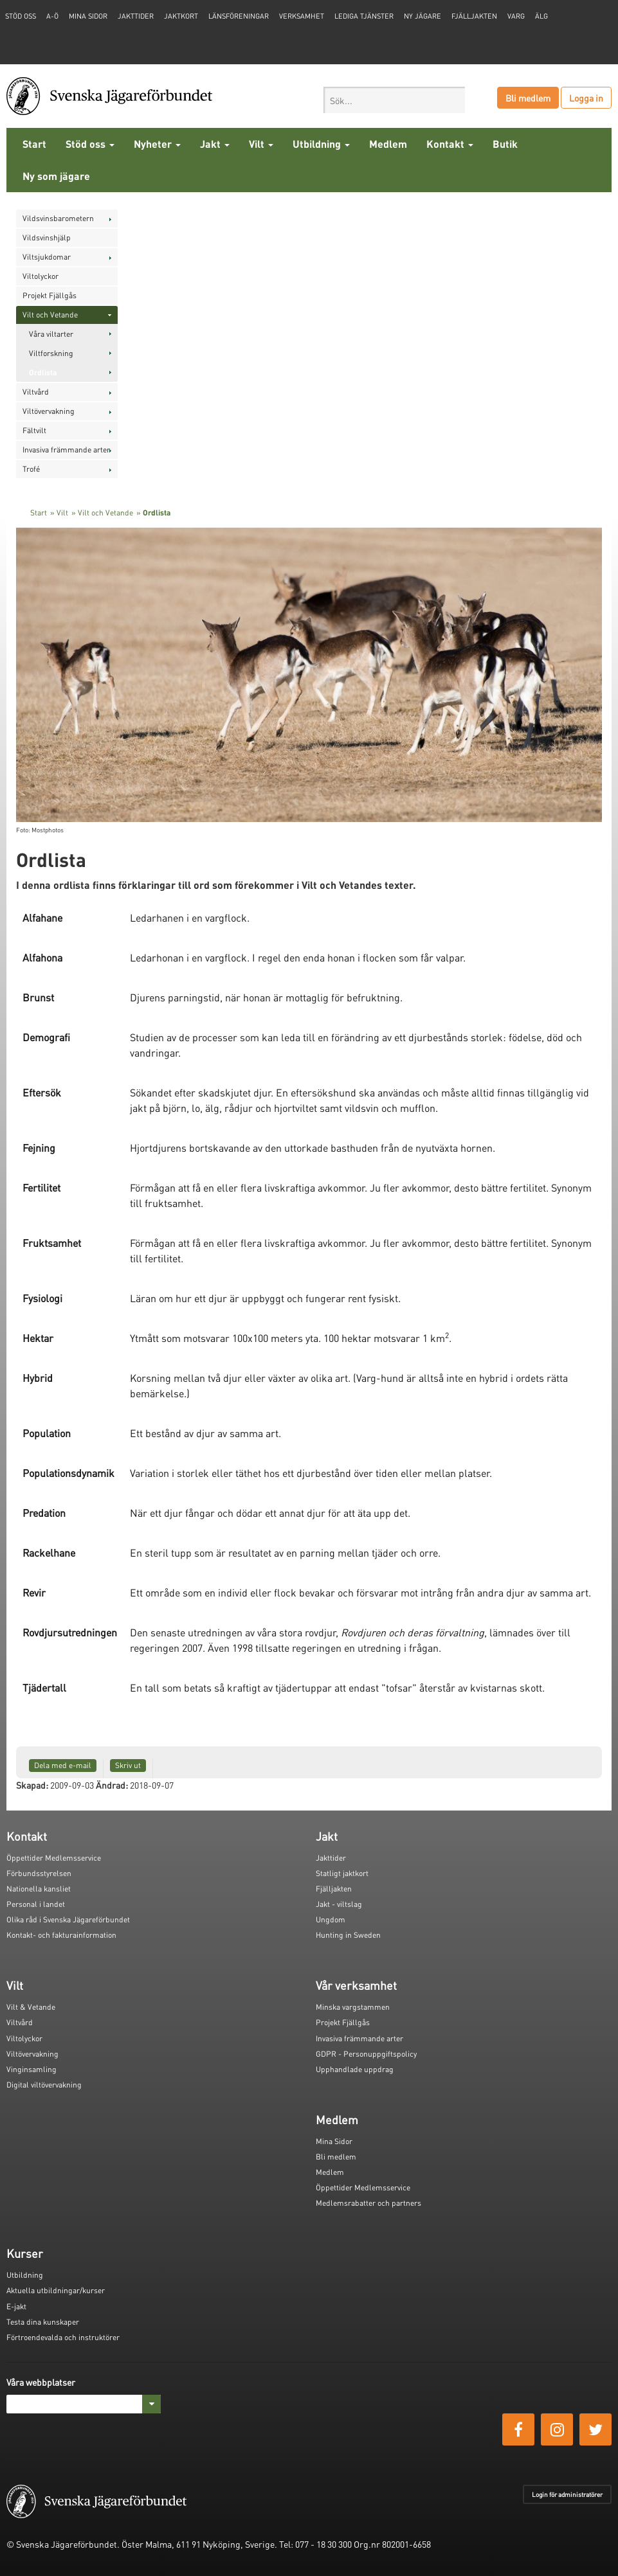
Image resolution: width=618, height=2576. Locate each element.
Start (34, 143)
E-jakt (16, 2306)
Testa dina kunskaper (42, 2322)
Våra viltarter (51, 334)
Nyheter (157, 143)
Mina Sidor (334, 2141)
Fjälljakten (474, 16)
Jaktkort (181, 16)
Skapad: (32, 1785)
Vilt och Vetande (50, 314)
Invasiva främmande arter (66, 449)
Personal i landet (35, 1904)
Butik (505, 143)
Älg (541, 16)
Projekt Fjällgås (50, 295)
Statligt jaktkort (342, 1873)
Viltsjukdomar (47, 257)
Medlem (388, 143)
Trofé (31, 469)
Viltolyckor (41, 276)
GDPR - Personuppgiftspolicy (366, 2054)
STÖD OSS (20, 16)
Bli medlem (527, 97)
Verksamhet (301, 16)
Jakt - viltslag (339, 1904)
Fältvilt (34, 430)
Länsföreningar (238, 16)
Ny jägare (422, 16)
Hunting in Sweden (348, 1935)
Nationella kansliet (38, 1888)
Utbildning (321, 143)
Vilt (261, 143)
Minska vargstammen (353, 2007)
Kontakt (449, 143)
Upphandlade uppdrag (355, 2069)
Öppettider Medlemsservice (53, 1858)
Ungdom (330, 1919)
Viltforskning (51, 353)
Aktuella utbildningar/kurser (55, 2290)
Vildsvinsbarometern (58, 218)
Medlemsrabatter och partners (368, 2203)
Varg (516, 16)
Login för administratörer (567, 2494)
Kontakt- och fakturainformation (61, 1935)
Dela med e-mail (62, 1765)
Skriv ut (128, 1765)
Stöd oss (90, 143)
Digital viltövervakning (44, 2084)
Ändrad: (112, 1785)
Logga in (586, 97)
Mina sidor (88, 16)
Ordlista (43, 372)
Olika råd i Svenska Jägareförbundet (68, 1919)
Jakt (215, 143)
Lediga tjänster (364, 16)
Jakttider (136, 16)
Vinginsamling (31, 2069)
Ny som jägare (56, 176)
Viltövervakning (49, 411)
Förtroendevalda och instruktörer (63, 2337)
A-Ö (52, 16)
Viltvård (36, 392)
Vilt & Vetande (30, 2007)
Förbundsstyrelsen (38, 1873)
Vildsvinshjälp (47, 237)
